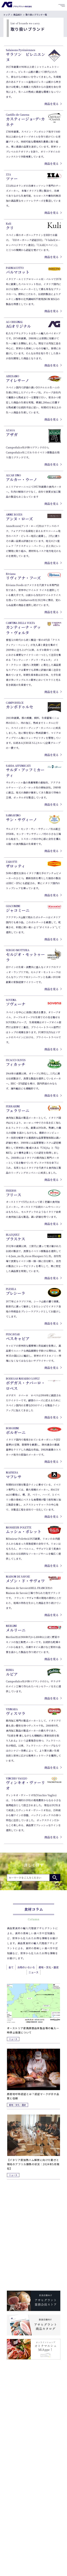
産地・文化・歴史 (49, 1969)
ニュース (33, 1974)
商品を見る (52, 104)
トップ (6, 14)
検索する (54, 1877)
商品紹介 (17, 14)
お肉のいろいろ (26, 1969)
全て (11, 1969)
